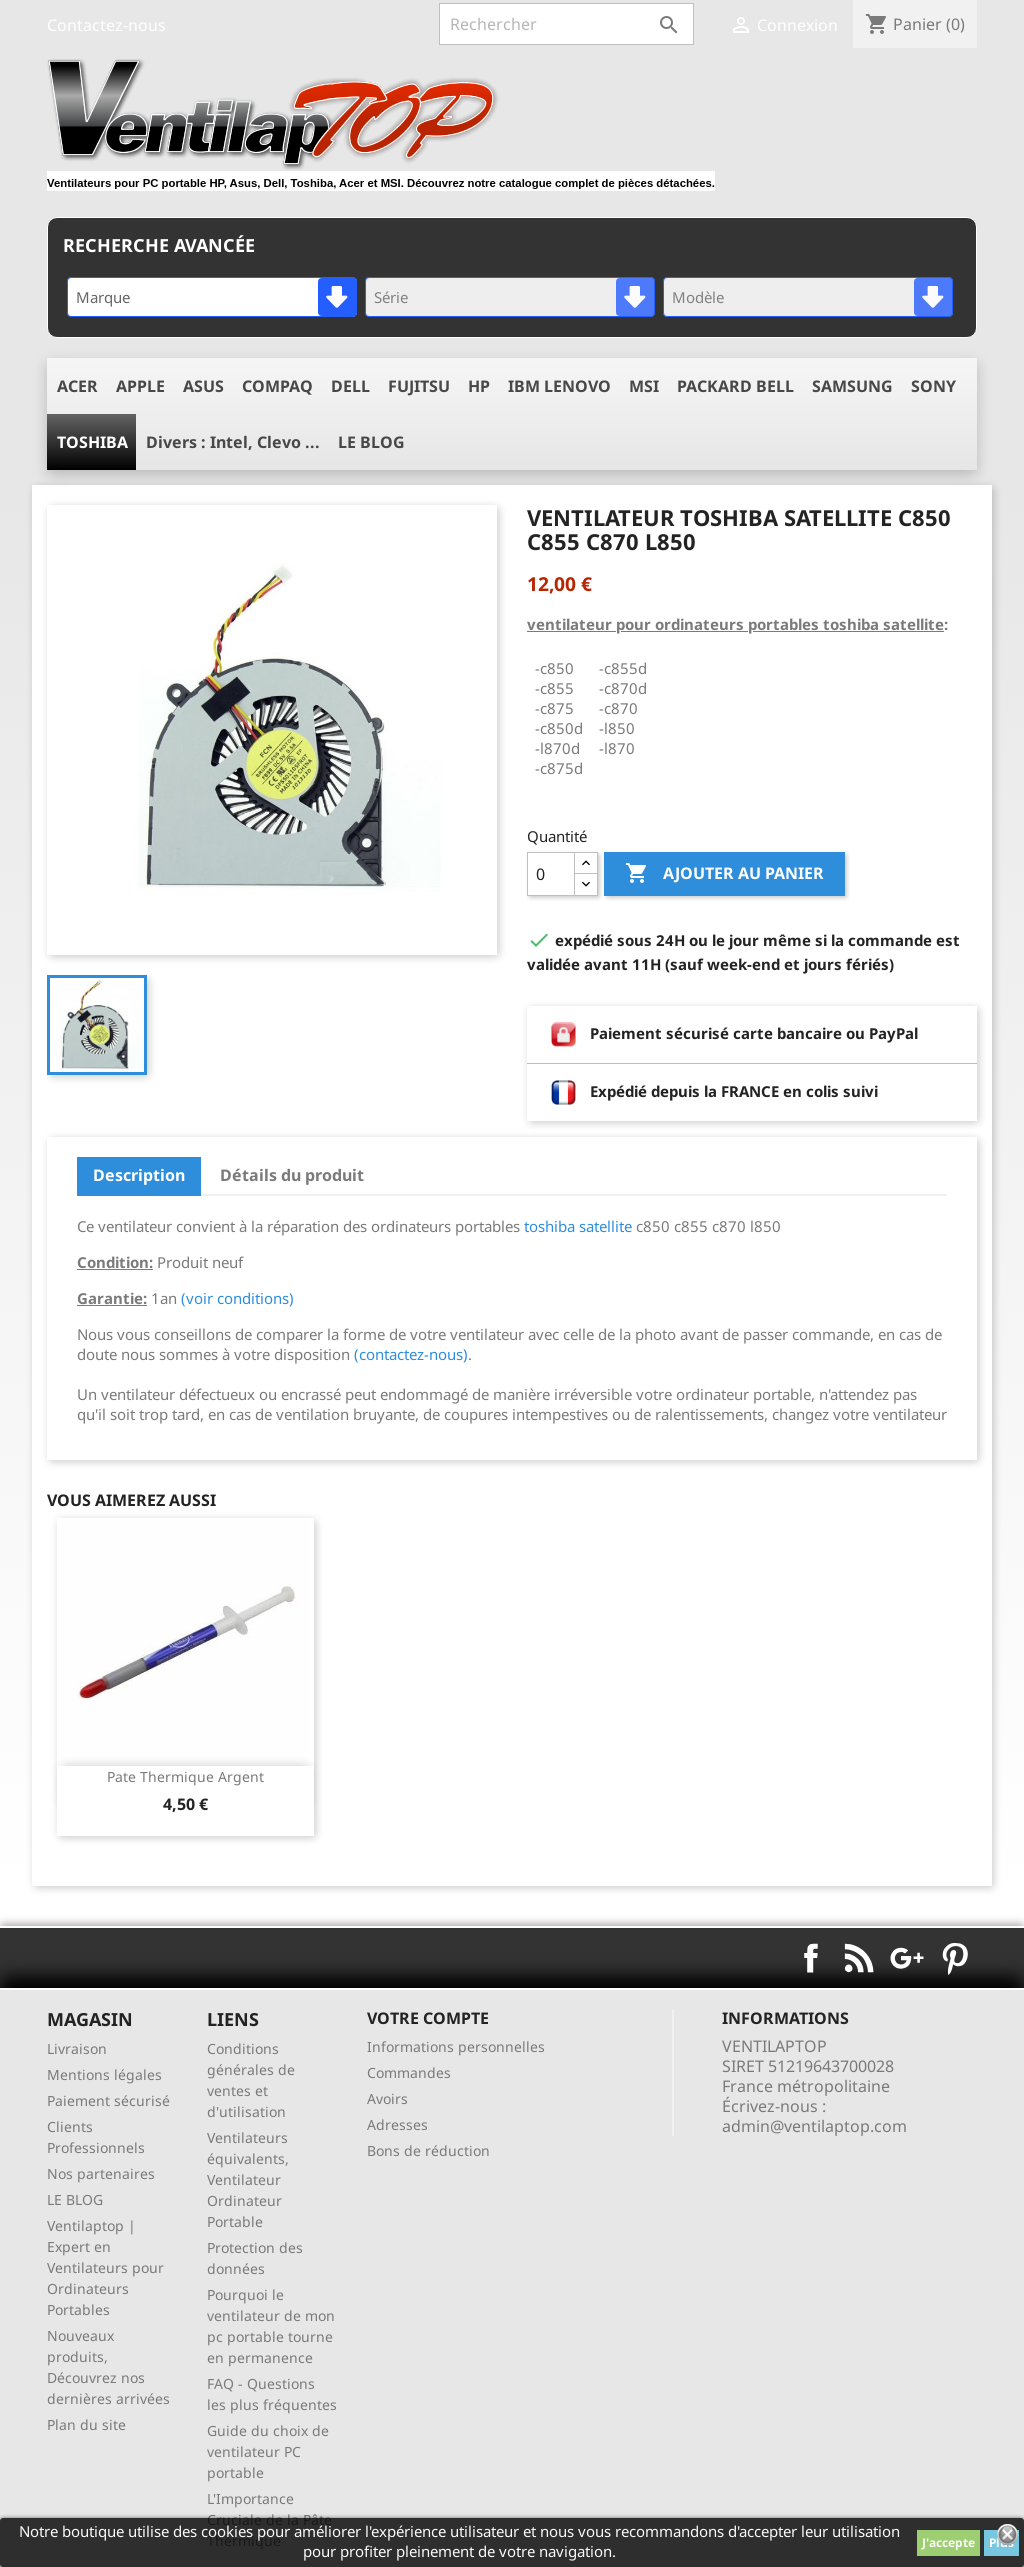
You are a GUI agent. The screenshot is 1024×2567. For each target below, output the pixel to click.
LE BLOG (75, 2199)
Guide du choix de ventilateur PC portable (268, 2451)
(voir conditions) (237, 1298)
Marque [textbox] (103, 297)
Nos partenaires (101, 2173)
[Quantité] (551, 874)
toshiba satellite (578, 1226)
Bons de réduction (428, 2150)
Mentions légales (104, 2074)
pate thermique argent (185, 1776)
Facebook (811, 1958)
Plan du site (86, 2424)
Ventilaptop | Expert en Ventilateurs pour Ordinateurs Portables (105, 2267)
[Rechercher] (566, 24)
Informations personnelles (456, 2046)
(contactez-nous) (411, 1354)
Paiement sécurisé (108, 2100)
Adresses (397, 2124)
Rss (859, 1958)
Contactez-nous (106, 25)
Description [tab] (139, 1175)
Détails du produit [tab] (292, 1175)
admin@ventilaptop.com (814, 2126)
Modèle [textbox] (698, 297)
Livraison (77, 2048)
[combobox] (212, 297)
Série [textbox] (391, 297)
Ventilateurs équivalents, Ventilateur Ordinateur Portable (248, 2179)
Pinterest (955, 1958)
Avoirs (387, 2098)
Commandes (409, 2072)
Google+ (907, 1958)
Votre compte (428, 2018)
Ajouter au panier (724, 874)
